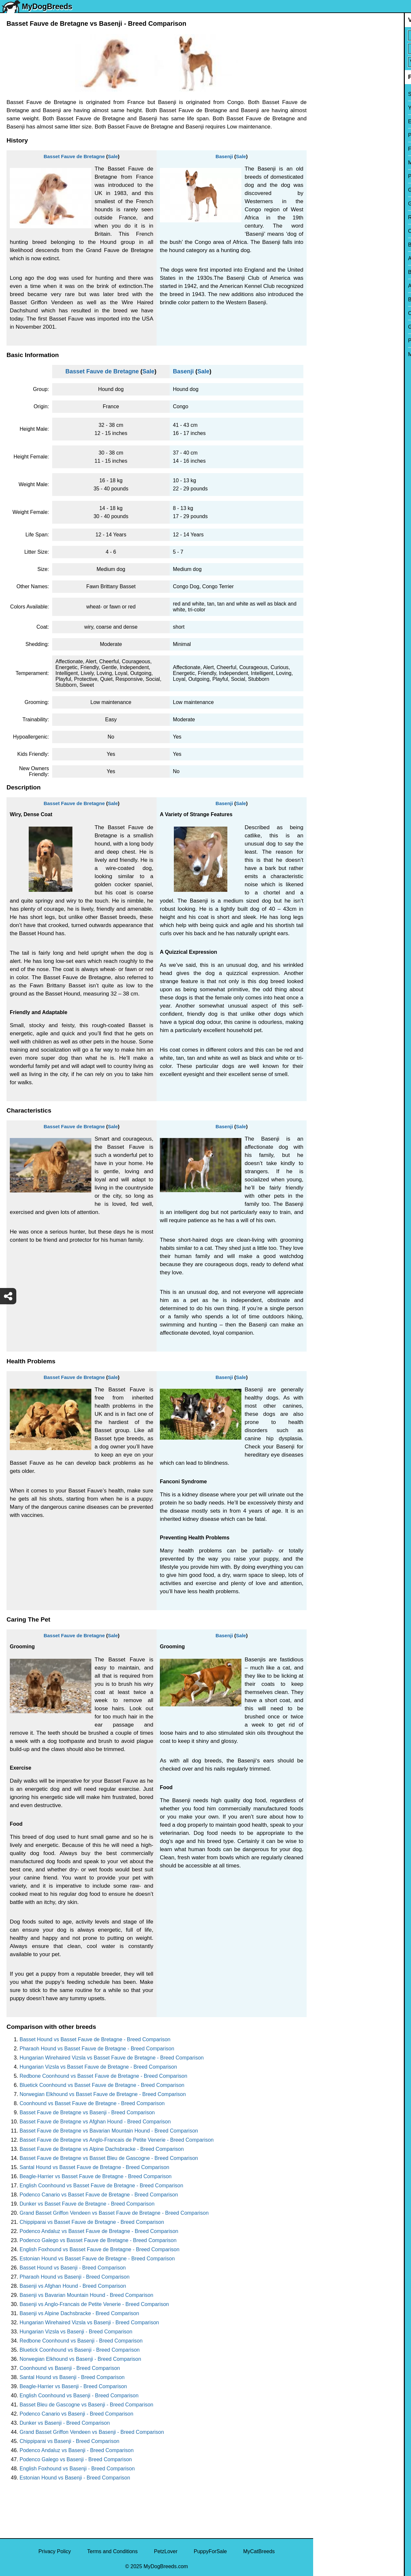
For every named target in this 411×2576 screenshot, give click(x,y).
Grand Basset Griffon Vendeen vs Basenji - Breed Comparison (92, 2432)
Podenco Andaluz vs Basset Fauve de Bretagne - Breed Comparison (99, 2231)
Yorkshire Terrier (336, 108)
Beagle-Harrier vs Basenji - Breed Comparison (73, 2386)
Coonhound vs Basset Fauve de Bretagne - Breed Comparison (92, 2103)
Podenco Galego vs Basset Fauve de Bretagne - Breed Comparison (98, 2240)
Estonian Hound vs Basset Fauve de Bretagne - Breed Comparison (97, 2258)
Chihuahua (329, 231)
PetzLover (165, 2551)
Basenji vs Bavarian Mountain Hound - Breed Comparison (86, 2295)
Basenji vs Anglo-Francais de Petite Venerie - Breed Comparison (94, 2304)
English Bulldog (335, 121)
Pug (322, 176)
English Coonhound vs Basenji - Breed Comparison (79, 2395)
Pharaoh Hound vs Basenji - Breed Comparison (74, 2277)
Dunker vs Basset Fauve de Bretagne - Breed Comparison (87, 2204)
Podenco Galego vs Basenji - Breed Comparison (76, 2459)
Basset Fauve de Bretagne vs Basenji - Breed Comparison (87, 2112)
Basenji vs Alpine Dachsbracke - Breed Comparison (79, 2313)
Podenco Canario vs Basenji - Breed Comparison (76, 2414)
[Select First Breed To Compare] (362, 35)
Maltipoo (327, 354)
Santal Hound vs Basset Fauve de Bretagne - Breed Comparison (94, 2167)
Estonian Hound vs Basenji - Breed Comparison (75, 2477)
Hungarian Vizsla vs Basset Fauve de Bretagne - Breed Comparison (98, 2067)
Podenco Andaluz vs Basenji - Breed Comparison (77, 2450)
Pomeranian (331, 135)
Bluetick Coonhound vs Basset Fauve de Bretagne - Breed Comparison (102, 2085)
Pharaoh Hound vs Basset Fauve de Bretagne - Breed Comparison (97, 2048)
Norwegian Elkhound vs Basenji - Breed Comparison (80, 2359)
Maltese (326, 162)
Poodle (325, 340)
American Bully (334, 258)
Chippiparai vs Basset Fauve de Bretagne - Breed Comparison (92, 2222)
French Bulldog (335, 149)
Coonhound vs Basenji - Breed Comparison (70, 2368)
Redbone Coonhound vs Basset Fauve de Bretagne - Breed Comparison (103, 2076)
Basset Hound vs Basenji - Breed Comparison (73, 2267)
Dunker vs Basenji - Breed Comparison (65, 2423)
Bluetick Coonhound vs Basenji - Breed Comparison (80, 2350)
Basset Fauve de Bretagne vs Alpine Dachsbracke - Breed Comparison (102, 2149)
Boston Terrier (333, 244)
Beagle (325, 299)
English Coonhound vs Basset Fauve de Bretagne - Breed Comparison (101, 2185)
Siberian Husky (335, 94)
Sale (113, 156)
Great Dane (330, 327)
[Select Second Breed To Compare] (362, 49)
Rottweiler (329, 217)
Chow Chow (331, 313)
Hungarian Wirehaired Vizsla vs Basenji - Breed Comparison (89, 2322)
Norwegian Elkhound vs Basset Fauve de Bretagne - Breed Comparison (103, 2094)
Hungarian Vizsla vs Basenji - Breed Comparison (76, 2331)
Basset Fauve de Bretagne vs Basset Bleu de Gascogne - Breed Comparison (109, 2158)
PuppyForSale (210, 2551)
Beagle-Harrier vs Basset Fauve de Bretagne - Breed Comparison (96, 2176)
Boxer (324, 272)
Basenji (224, 156)
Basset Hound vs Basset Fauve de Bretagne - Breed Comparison (95, 2039)
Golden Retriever (337, 203)
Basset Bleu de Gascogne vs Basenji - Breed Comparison (86, 2404)
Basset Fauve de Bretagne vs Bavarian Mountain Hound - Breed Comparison (109, 2131)
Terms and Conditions (112, 2551)
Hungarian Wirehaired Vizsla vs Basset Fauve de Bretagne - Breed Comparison (112, 2057)
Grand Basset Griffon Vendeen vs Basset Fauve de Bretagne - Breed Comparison (114, 2213)
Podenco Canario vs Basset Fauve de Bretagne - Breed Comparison (99, 2194)
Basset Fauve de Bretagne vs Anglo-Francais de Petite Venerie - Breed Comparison (117, 2140)
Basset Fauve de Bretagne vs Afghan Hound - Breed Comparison (95, 2121)
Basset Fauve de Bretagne (74, 156)
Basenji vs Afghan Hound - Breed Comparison (73, 2286)
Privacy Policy (54, 2551)
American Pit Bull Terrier (345, 286)
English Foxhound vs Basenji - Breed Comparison (77, 2468)
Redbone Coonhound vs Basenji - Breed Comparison (81, 2341)
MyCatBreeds (259, 2551)
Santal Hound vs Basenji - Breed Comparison (72, 2377)
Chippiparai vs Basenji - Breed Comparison (69, 2441)
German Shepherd (338, 190)
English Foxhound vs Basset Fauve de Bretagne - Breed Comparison (99, 2249)
